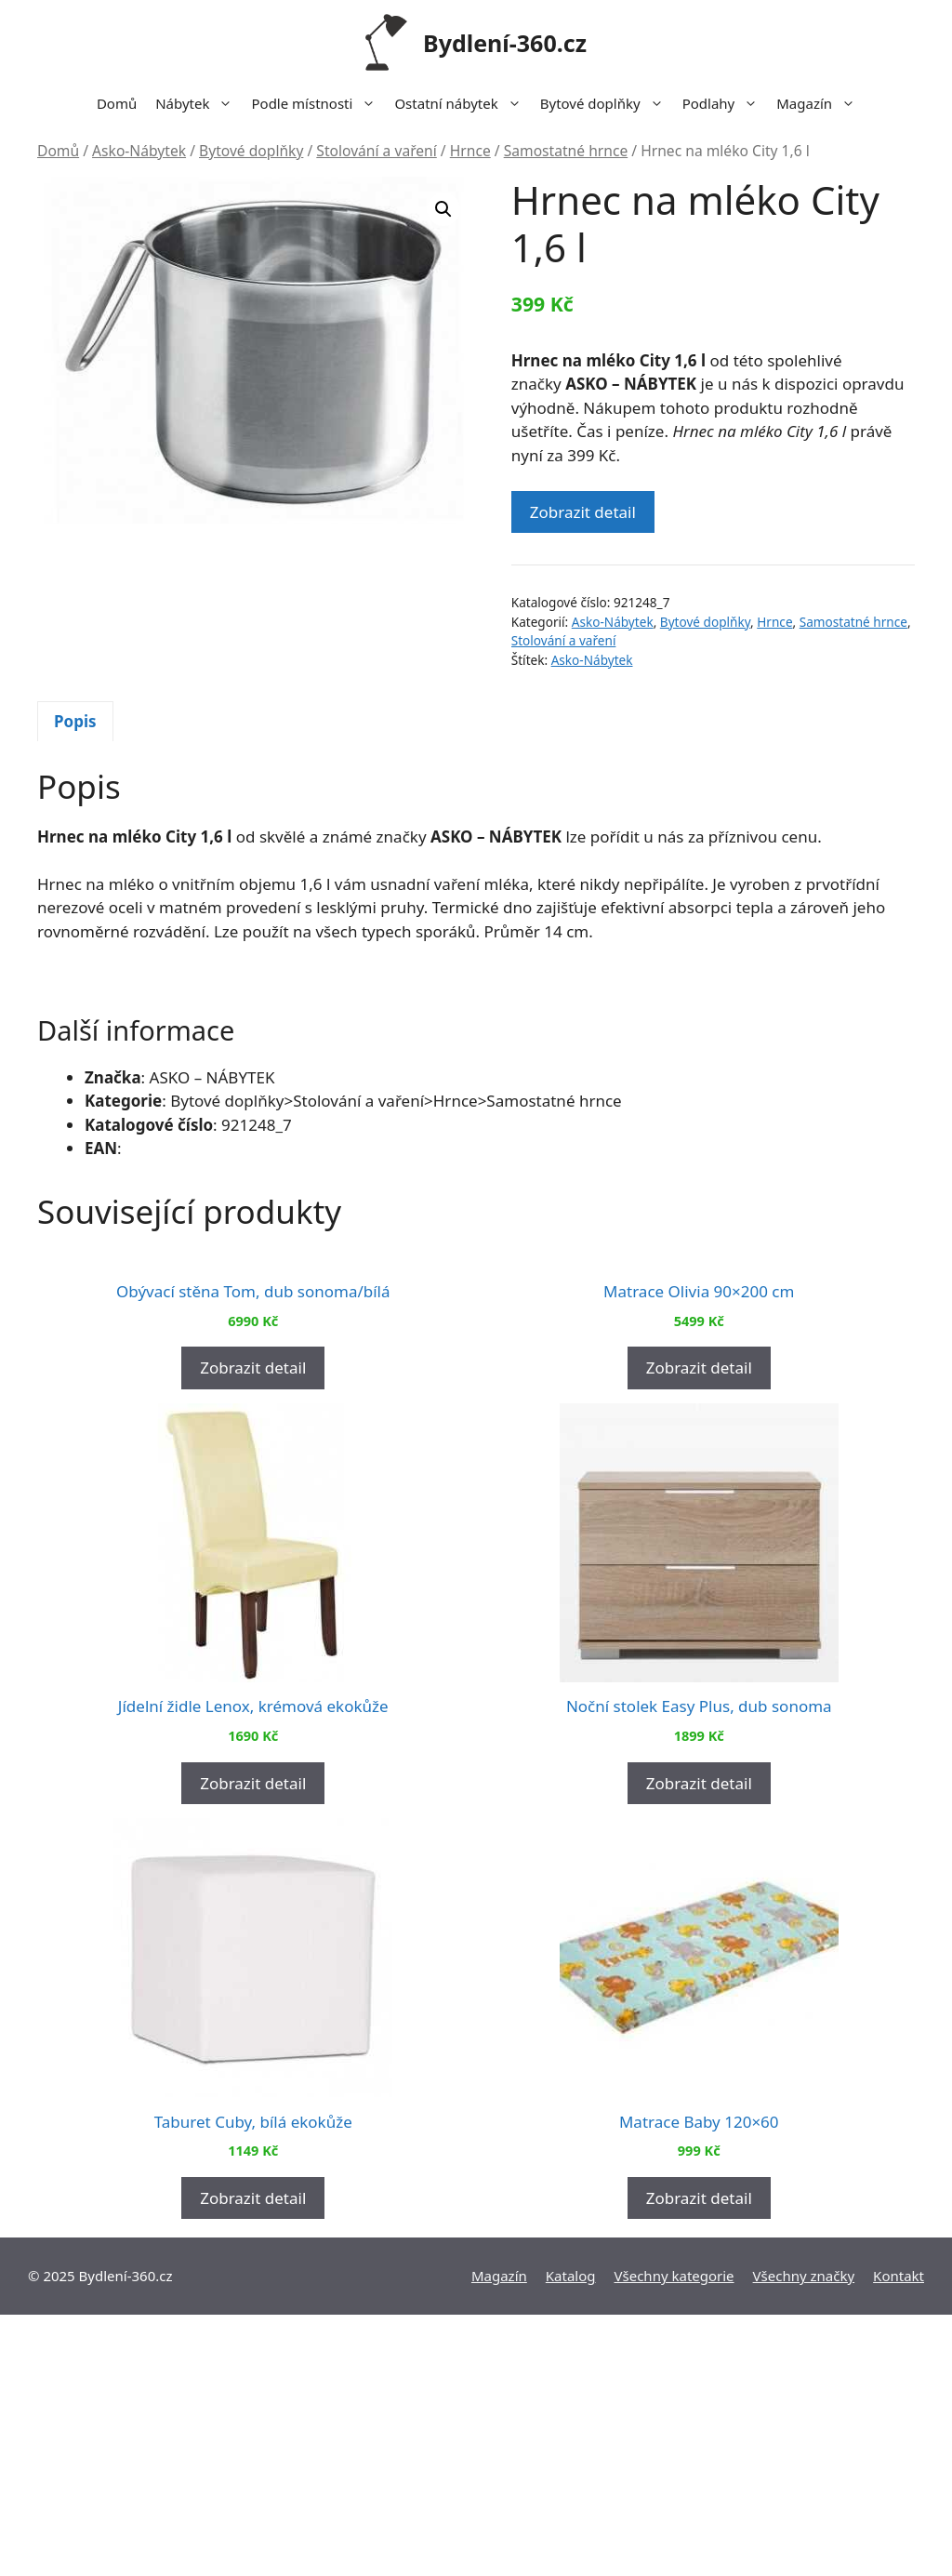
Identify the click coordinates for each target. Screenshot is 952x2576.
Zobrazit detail (583, 512)
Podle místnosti (318, 103)
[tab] (75, 721)
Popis (75, 721)
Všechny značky (804, 2537)
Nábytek (198, 103)
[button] (443, 209)
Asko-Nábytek (139, 150)
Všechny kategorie (674, 2537)
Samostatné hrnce (566, 150)
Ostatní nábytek (462, 103)
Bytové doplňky (606, 103)
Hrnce (470, 150)
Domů (117, 103)
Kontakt (898, 2537)
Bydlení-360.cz (505, 43)
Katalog (571, 2537)
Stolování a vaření (376, 150)
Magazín (820, 103)
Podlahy (725, 103)
